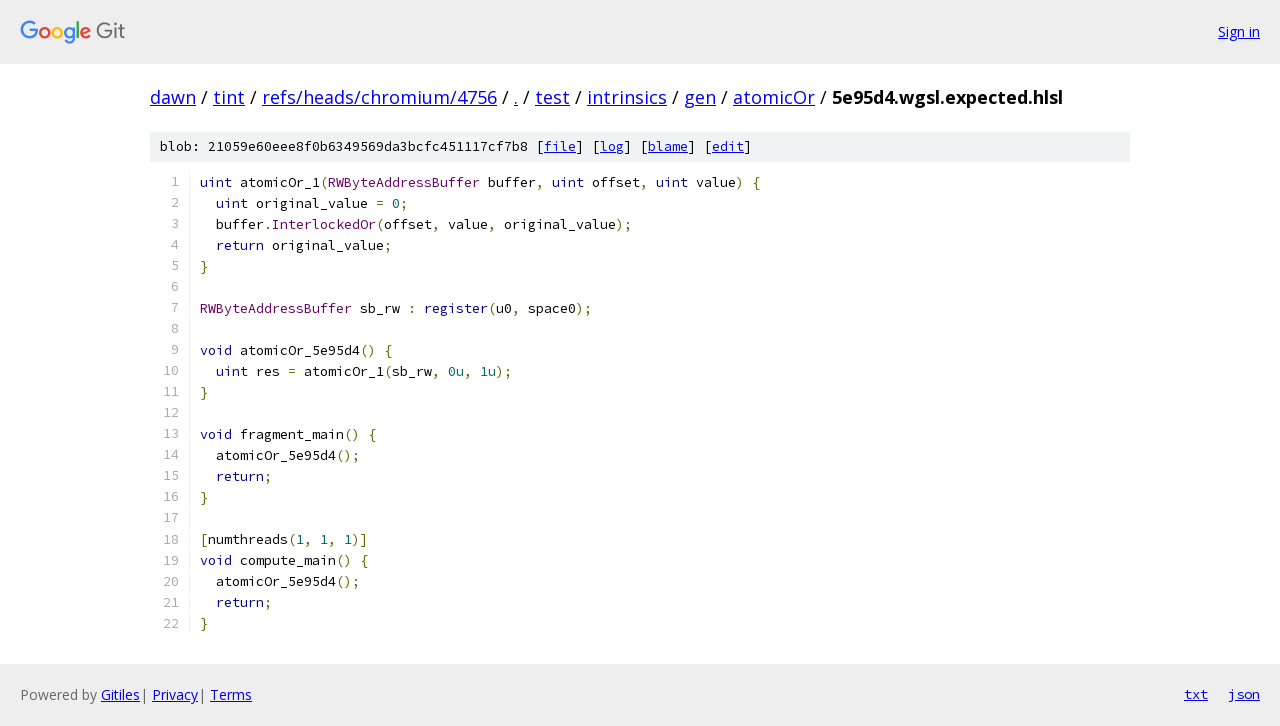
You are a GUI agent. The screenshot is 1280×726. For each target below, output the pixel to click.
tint (229, 97)
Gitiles (120, 694)
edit (728, 146)
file (560, 146)
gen (700, 97)
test (552, 97)
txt (1196, 694)
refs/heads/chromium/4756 (379, 97)
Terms (231, 694)
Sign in (1239, 31)
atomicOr (774, 97)
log (612, 146)
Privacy (175, 694)
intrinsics (627, 97)
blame (668, 146)
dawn (173, 97)
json (1244, 694)
